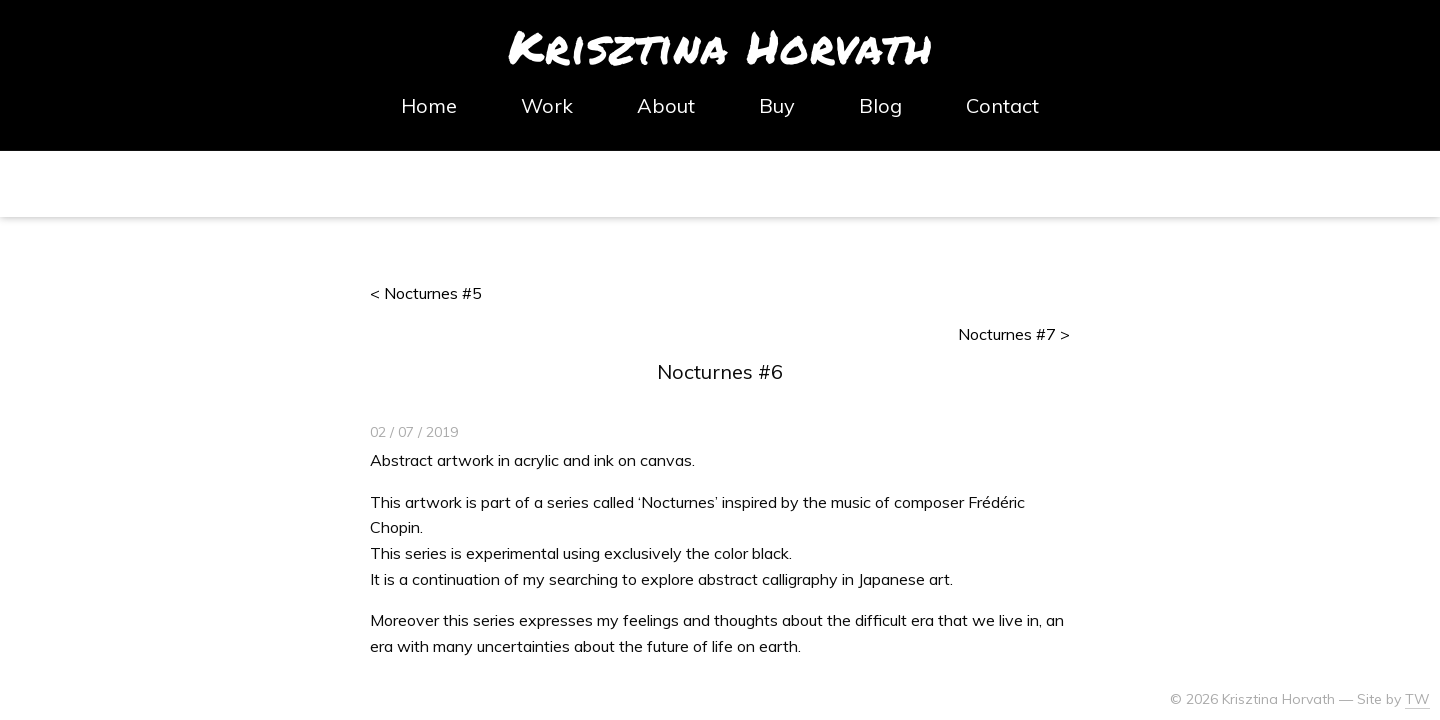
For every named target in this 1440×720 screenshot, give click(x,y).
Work (547, 106)
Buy (777, 106)
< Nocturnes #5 (426, 293)
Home (429, 106)
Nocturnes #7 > (1014, 334)
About (666, 106)
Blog (880, 106)
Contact (1002, 106)
